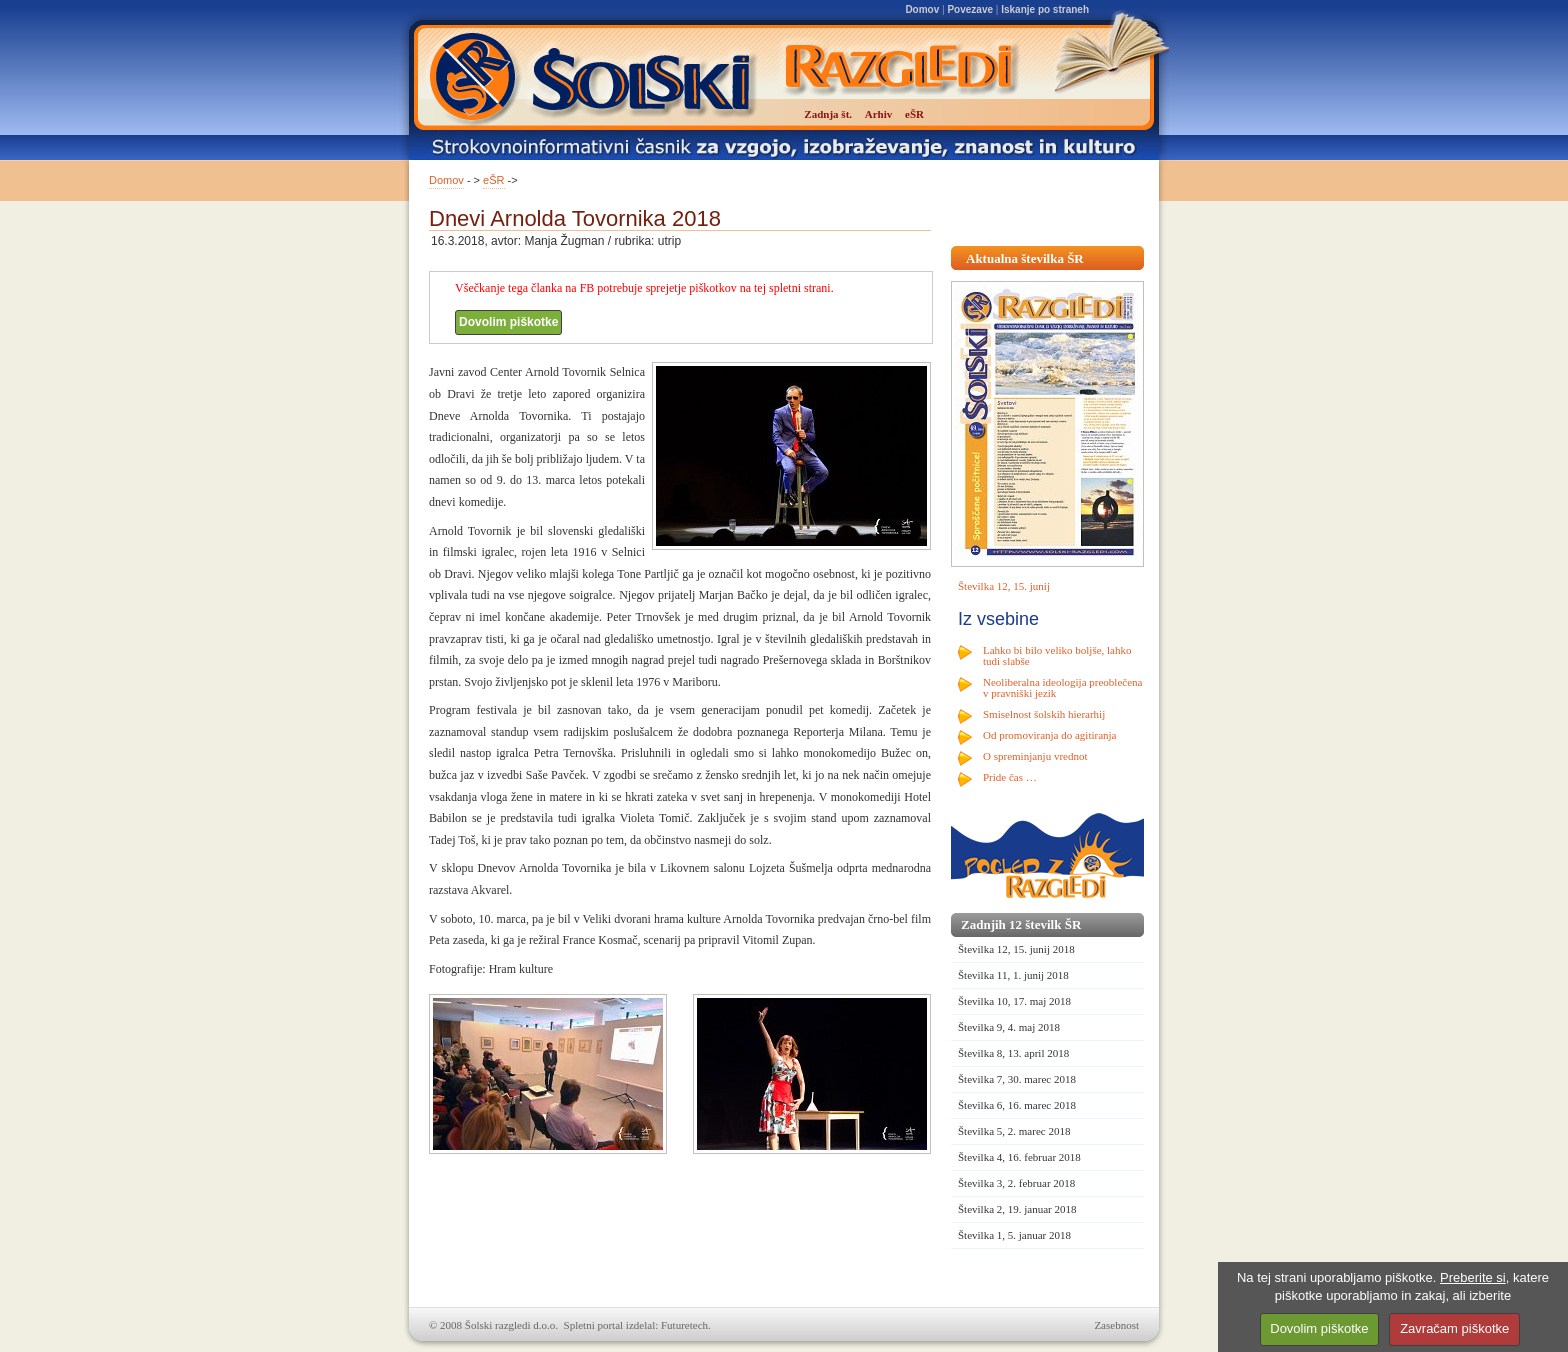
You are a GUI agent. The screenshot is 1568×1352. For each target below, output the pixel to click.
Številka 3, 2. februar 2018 (1016, 1183)
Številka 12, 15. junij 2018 (1016, 949)
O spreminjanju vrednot (1035, 756)
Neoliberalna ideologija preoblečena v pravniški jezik (1062, 687)
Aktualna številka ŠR (1025, 258)
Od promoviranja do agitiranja (1050, 735)
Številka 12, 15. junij (1004, 586)
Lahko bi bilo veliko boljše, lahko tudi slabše (1057, 655)
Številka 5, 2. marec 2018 (1014, 1131)
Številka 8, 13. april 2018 (1013, 1053)
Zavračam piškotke (1454, 1328)
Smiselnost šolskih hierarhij (1044, 714)
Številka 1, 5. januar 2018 (1014, 1235)
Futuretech (684, 1325)
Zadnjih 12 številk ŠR (1021, 924)
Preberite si (1473, 1277)
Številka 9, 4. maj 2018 (1009, 1027)
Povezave (970, 9)
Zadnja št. (828, 114)
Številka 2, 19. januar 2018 (1017, 1209)
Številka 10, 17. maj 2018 (1014, 1001)
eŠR (493, 180)
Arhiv (879, 114)
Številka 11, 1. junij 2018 (1013, 975)
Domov (922, 9)
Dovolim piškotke (508, 322)
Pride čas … (1010, 777)
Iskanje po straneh (1045, 9)
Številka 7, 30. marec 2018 (1017, 1079)
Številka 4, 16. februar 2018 (1019, 1157)
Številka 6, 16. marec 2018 (1017, 1105)
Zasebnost (1116, 1325)
